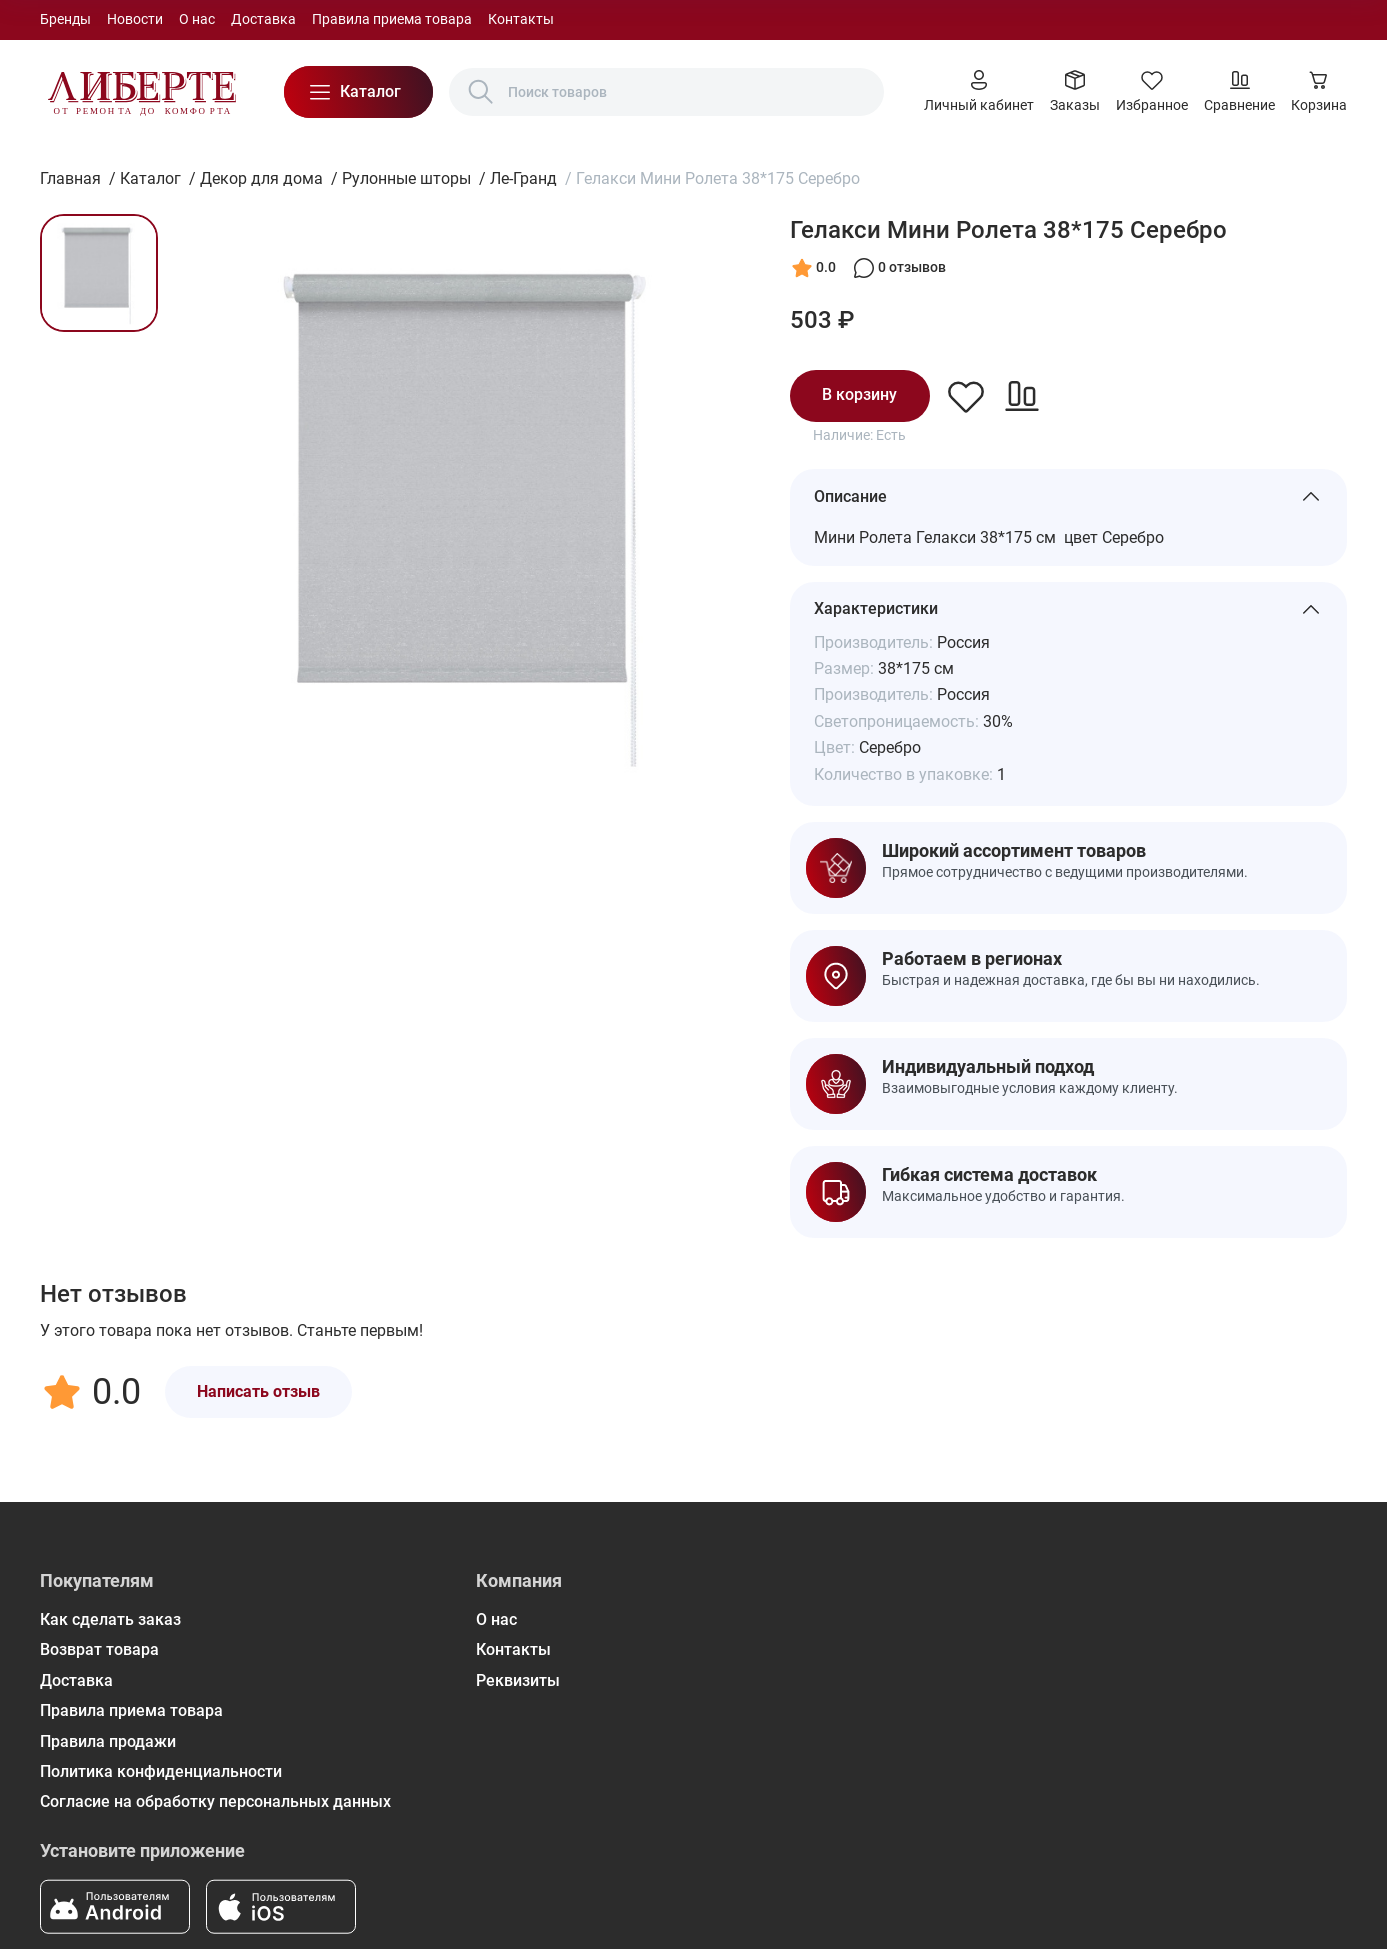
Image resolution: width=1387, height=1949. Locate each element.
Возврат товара (99, 1649)
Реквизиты (518, 1680)
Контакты (521, 19)
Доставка (263, 19)
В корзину (859, 394)
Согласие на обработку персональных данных (215, 1801)
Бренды (65, 19)
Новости (135, 19)
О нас (197, 19)
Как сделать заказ (110, 1619)
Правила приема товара (392, 19)
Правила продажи (108, 1741)
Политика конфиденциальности (161, 1771)
